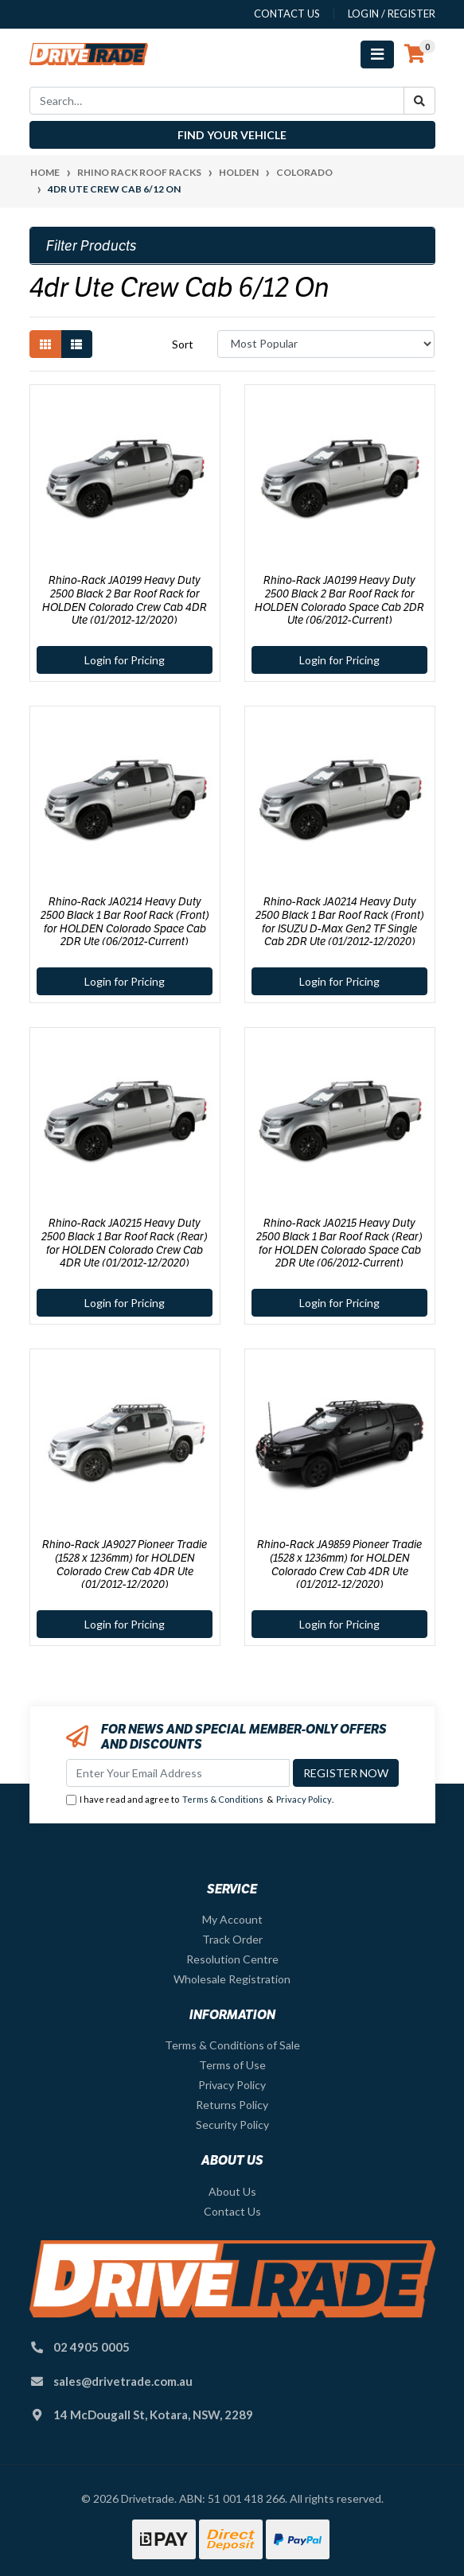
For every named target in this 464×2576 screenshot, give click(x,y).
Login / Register (391, 13)
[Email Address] (178, 1773)
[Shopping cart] (414, 54)
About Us (232, 2191)
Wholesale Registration (232, 1979)
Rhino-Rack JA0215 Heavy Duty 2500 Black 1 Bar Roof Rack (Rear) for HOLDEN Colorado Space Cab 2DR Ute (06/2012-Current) (339, 1243)
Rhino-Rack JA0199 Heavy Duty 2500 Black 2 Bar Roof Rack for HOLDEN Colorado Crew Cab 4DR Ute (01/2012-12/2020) (124, 600)
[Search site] (419, 101)
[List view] (76, 344)
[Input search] (216, 101)
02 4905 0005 (91, 2347)
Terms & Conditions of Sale (232, 2045)
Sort (182, 344)
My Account (232, 1919)
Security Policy (232, 2124)
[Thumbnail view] (45, 344)
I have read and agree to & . (199, 1800)
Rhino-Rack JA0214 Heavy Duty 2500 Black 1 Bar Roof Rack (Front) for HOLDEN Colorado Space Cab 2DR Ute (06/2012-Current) (125, 921)
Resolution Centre (232, 1959)
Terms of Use (232, 2065)
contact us (287, 13)
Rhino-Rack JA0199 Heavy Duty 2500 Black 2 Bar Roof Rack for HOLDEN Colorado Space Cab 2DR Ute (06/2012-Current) (339, 600)
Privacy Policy (304, 1799)
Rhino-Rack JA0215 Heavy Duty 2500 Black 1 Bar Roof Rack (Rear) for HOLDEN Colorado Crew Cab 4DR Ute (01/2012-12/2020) (124, 1243)
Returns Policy (232, 2104)
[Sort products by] (326, 344)
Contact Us (232, 2211)
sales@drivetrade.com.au (123, 2381)
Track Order (232, 1939)
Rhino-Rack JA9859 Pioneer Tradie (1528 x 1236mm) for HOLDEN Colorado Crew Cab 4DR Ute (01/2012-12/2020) (339, 1564)
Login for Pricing (124, 660)
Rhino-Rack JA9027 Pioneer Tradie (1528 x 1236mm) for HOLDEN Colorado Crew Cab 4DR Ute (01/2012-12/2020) (124, 1564)
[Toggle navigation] (377, 54)
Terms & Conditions (222, 1799)
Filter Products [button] (91, 246)
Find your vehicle (232, 135)
